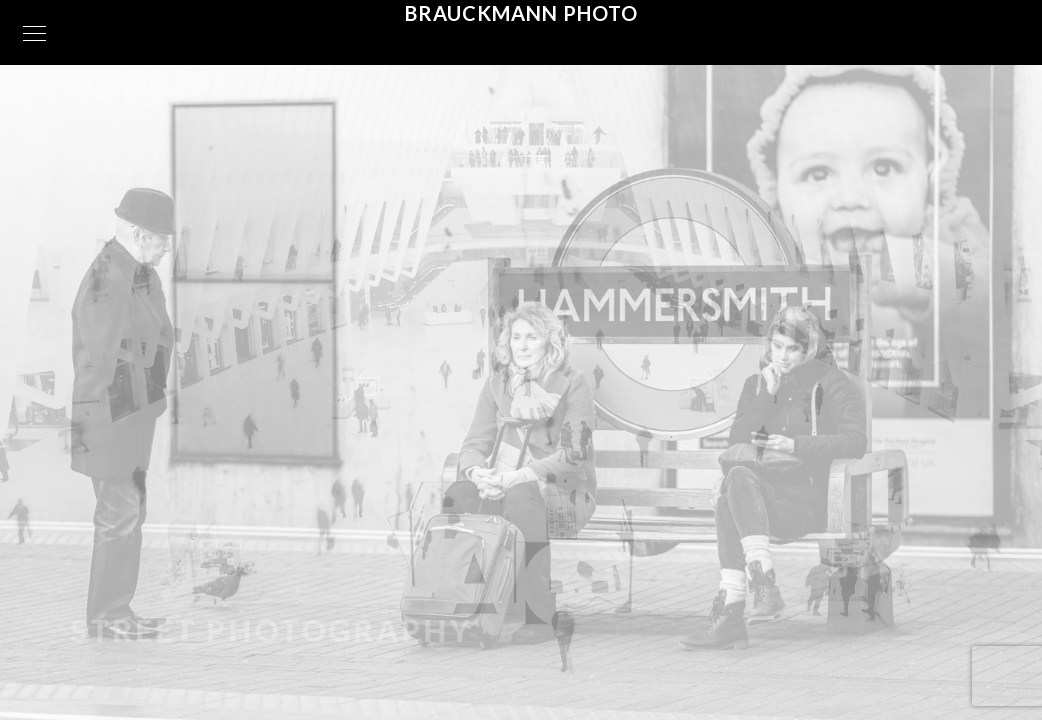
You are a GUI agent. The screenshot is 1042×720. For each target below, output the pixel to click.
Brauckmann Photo (521, 13)
